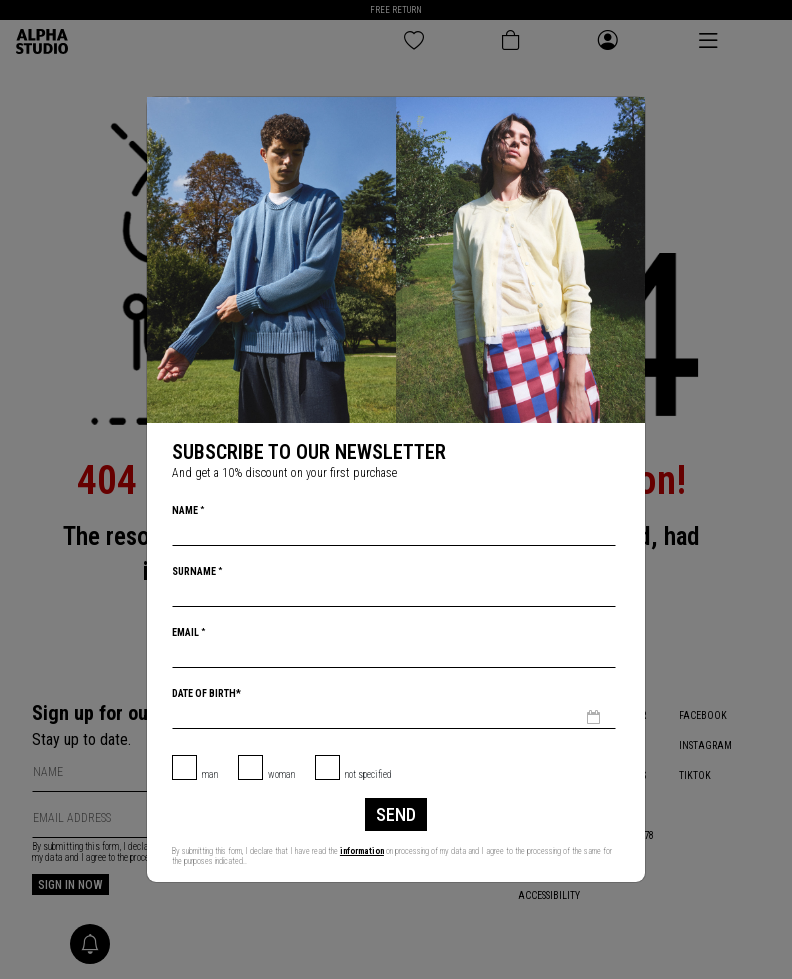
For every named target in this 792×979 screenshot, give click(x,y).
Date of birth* (206, 693)
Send (396, 814)
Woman (281, 774)
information (362, 851)
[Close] (628, 114)
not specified (368, 774)
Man (210, 774)
